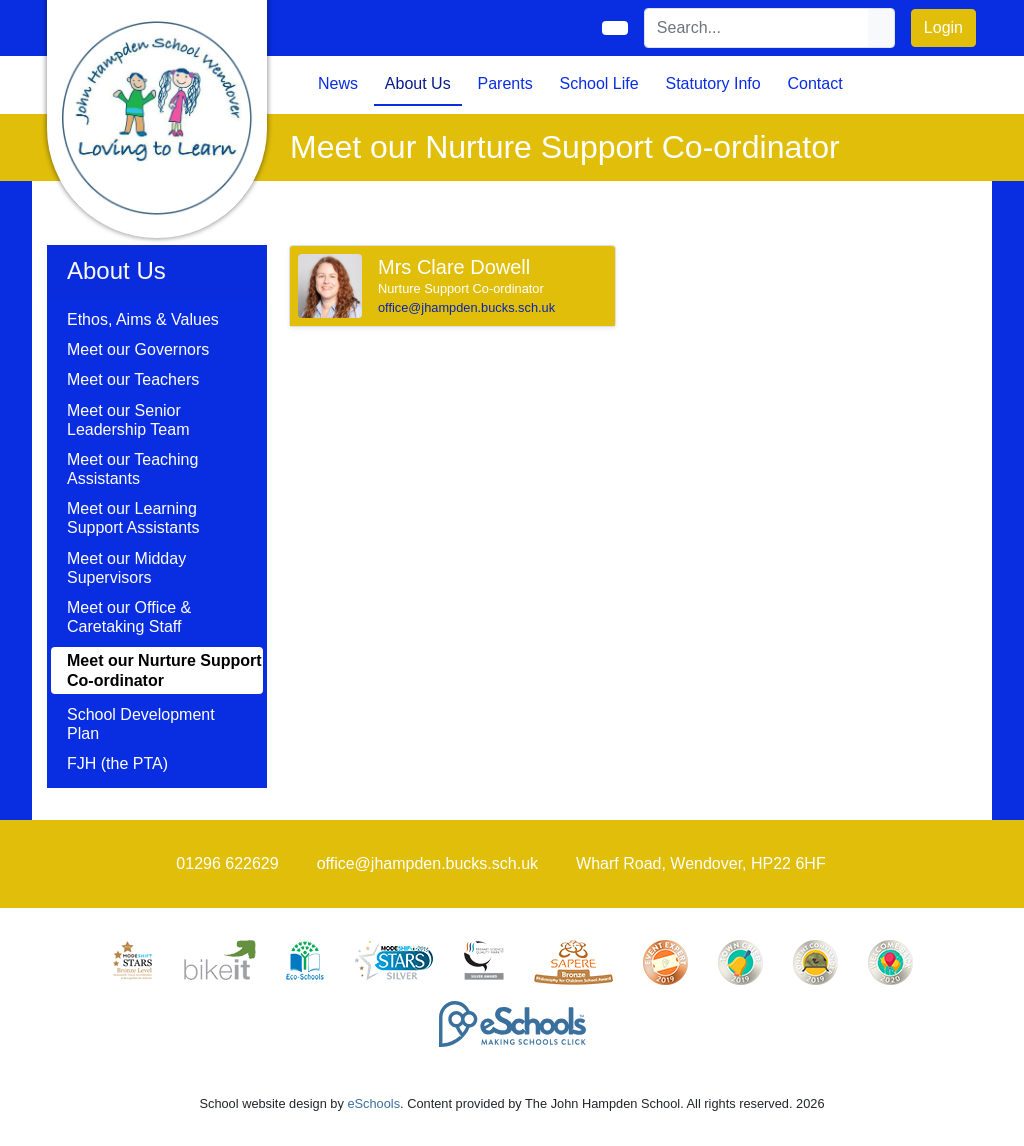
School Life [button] (598, 83)
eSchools (373, 1103)
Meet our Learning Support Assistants (133, 518)
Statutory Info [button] (712, 83)
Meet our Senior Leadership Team (128, 420)
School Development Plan (141, 724)
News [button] (338, 83)
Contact (814, 83)
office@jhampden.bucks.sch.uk (466, 307)
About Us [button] (418, 83)
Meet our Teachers (133, 379)
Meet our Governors (138, 349)
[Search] (757, 28)
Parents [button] (505, 83)
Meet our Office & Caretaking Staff (129, 617)
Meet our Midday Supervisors (126, 568)
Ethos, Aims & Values (143, 319)
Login (943, 27)
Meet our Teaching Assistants (132, 469)
